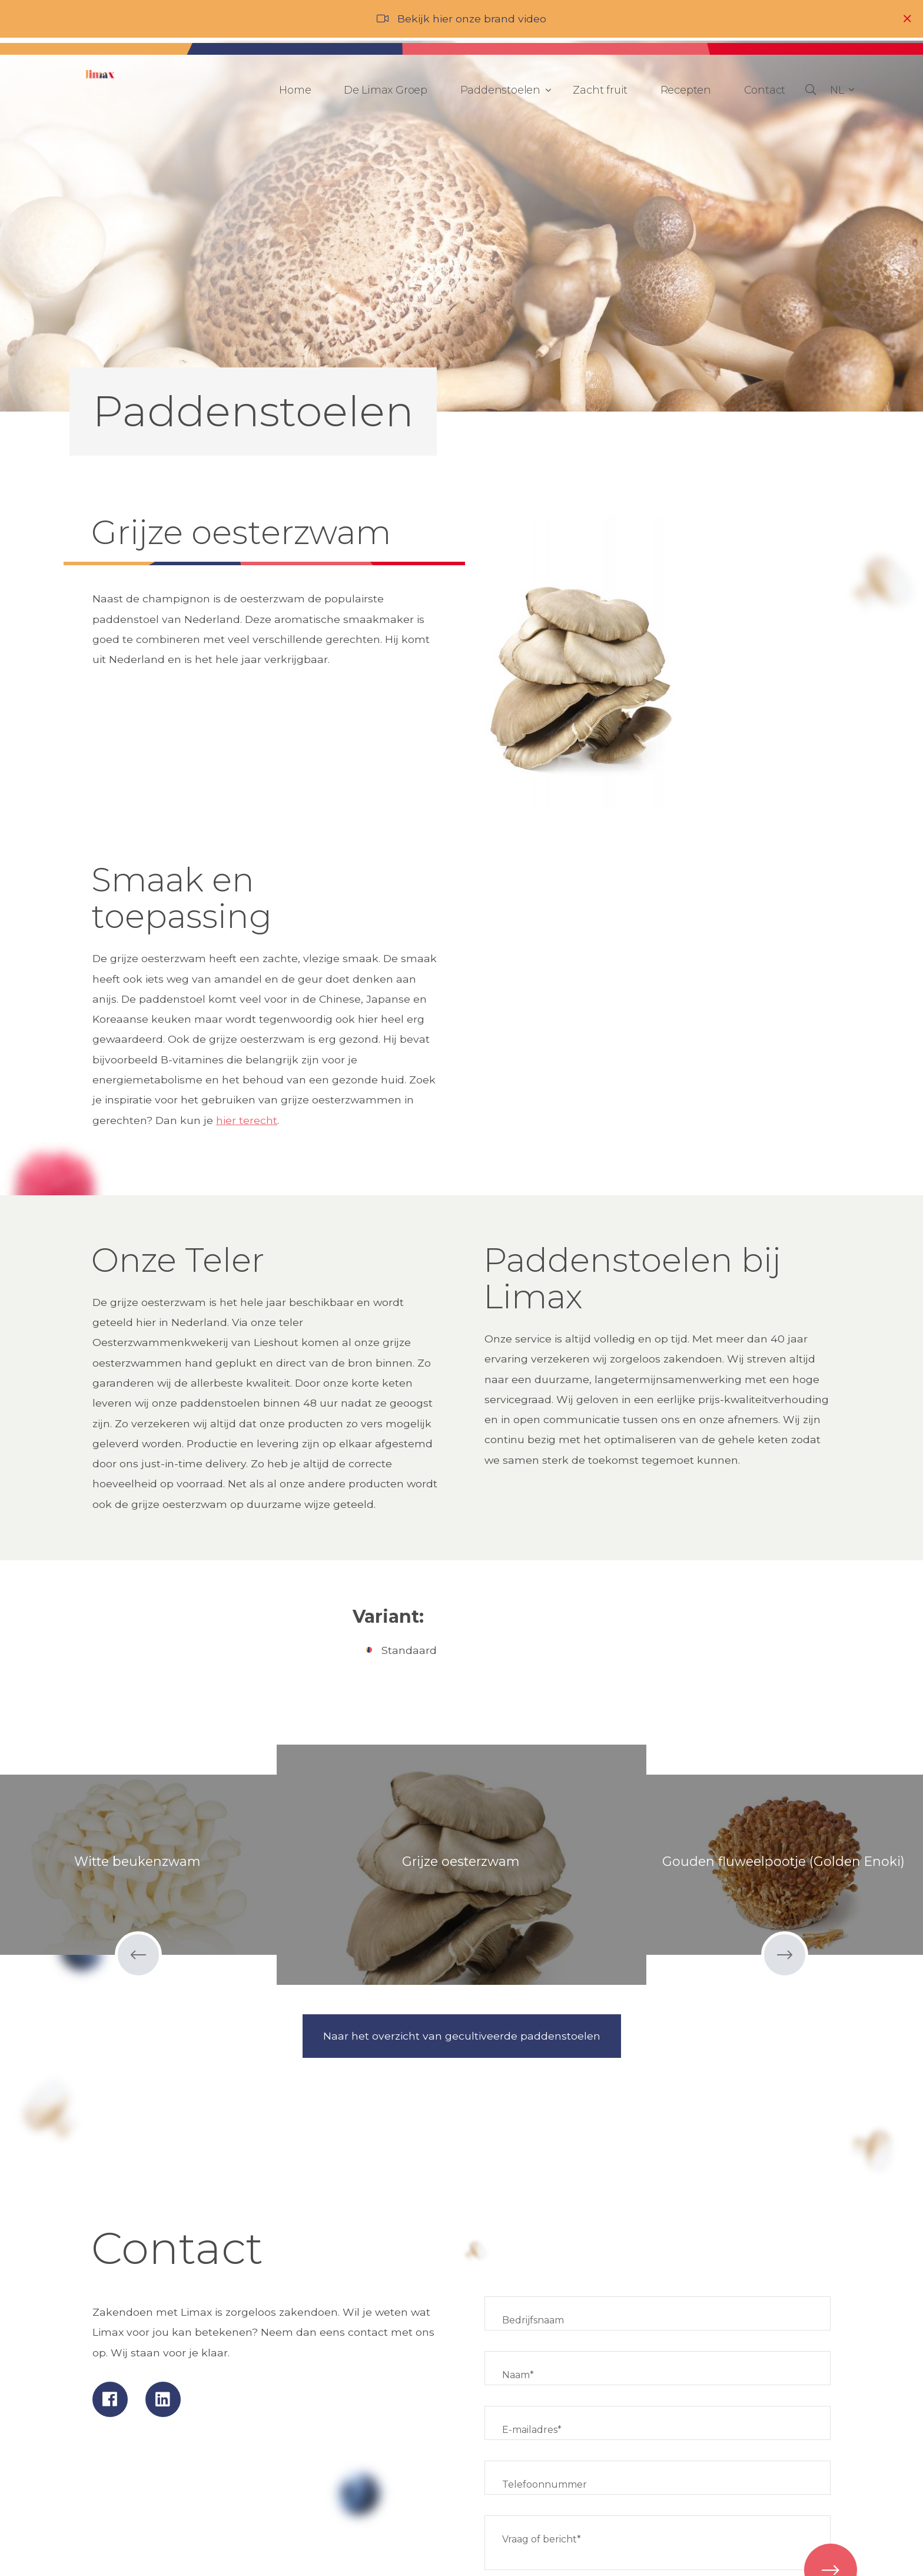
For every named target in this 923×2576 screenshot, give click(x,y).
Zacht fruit (600, 90)
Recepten (685, 90)
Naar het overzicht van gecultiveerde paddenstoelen (461, 2036)
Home (295, 90)
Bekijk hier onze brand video (471, 18)
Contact (765, 90)
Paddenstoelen (503, 90)
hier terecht (246, 1120)
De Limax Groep (385, 90)
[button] (842, 90)
